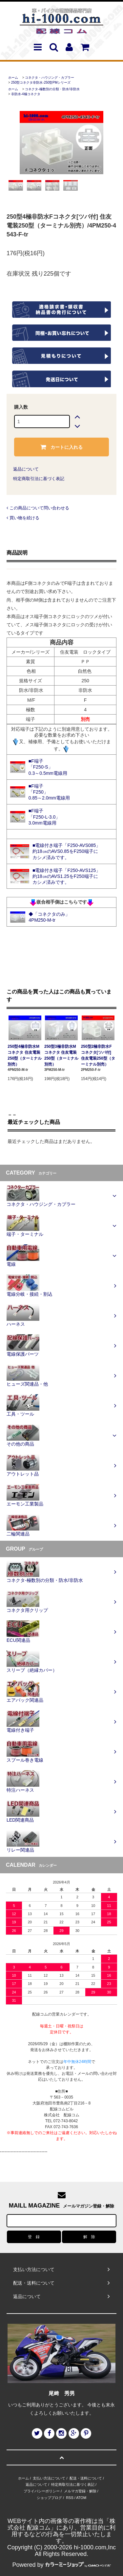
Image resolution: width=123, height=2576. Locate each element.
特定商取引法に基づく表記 (38, 478)
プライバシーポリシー (42, 2491)
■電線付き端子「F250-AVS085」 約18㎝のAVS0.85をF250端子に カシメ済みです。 (66, 851)
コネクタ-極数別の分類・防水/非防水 (52, 89)
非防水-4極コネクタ (25, 94)
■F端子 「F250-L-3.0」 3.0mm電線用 (44, 816)
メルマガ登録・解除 (80, 2491)
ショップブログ (49, 2498)
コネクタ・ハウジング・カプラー (49, 77)
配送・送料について (86, 2478)
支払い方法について (49, 2478)
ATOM (81, 2498)
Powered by (61, 2565)
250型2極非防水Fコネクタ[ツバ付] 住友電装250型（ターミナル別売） (98, 1055)
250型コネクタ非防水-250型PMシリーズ (41, 82)
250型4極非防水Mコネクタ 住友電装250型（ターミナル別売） (25, 1055)
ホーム (13, 77)
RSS (69, 2498)
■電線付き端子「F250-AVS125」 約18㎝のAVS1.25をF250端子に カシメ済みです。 (66, 876)
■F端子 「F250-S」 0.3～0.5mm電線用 (48, 766)
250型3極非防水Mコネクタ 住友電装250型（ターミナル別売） (61, 1055)
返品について (26, 469)
